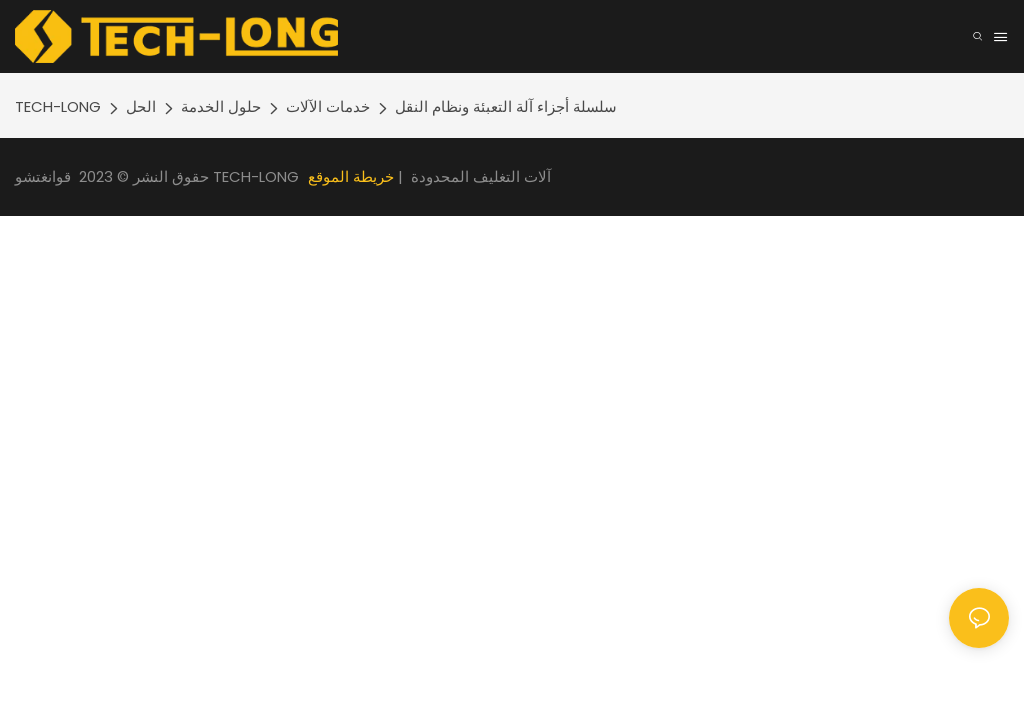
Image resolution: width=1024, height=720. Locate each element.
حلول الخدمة (221, 106)
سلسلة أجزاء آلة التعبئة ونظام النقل (506, 106)
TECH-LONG (58, 106)
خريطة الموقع (351, 176)
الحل (141, 106)
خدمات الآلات (328, 106)
